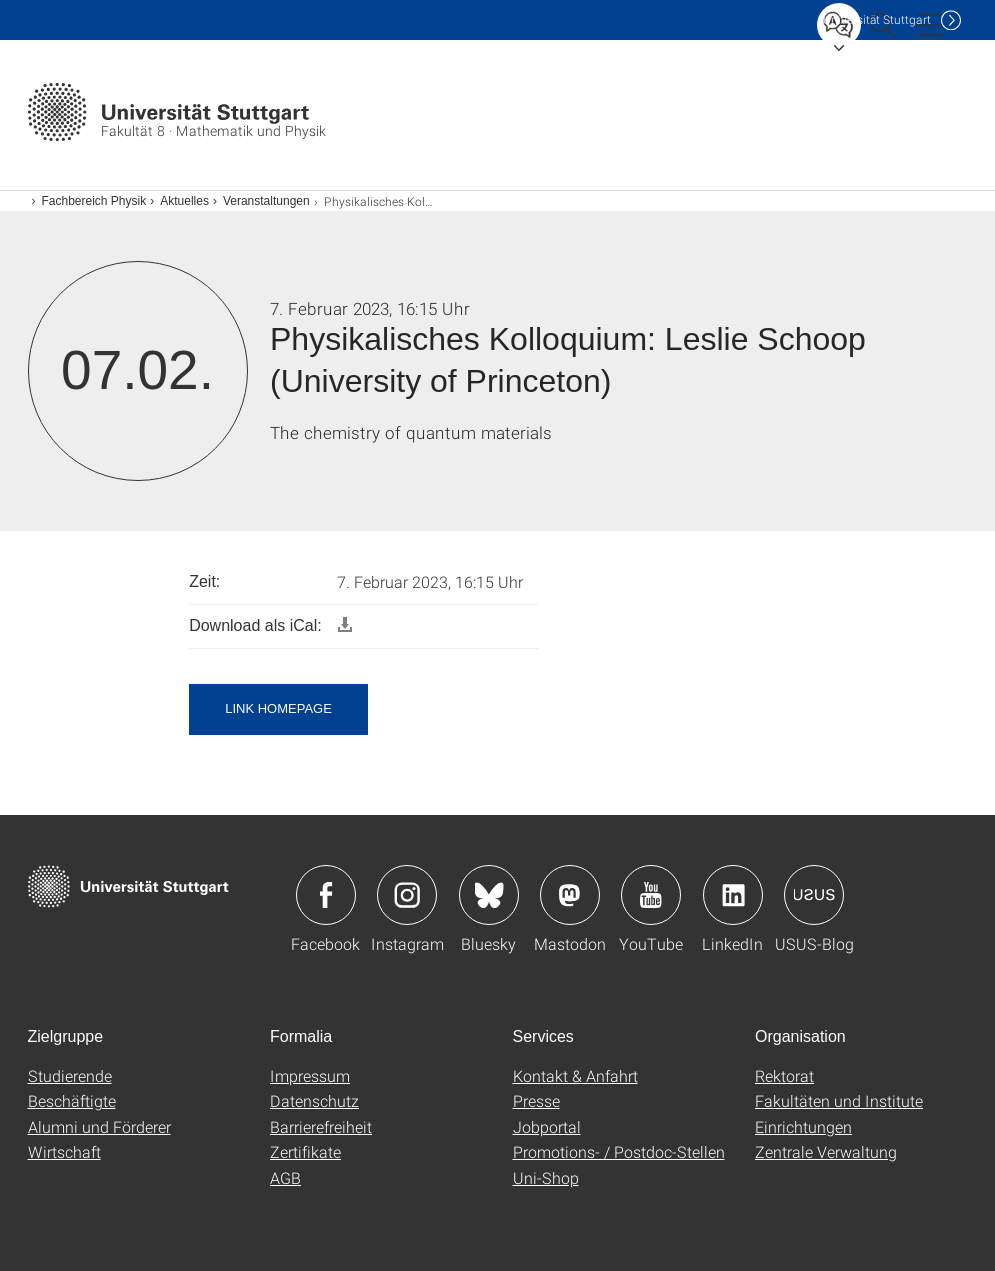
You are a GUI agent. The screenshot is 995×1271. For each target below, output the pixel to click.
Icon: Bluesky (489, 895)
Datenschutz (314, 1100)
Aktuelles (184, 201)
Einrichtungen (803, 1126)
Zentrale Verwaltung (826, 1151)
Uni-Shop (546, 1177)
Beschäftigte (72, 1100)
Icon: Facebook (326, 895)
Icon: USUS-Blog (814, 895)
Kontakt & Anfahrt (575, 1075)
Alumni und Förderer (99, 1126)
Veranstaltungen (266, 201)
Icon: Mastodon (570, 895)
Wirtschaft (64, 1151)
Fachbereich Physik (94, 201)
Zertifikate (305, 1151)
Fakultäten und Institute (839, 1100)
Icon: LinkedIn (733, 895)
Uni (877, 19)
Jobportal (547, 1126)
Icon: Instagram (407, 895)
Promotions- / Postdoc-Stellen (619, 1151)
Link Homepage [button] (278, 708)
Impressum (310, 1075)
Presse (536, 1100)
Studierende (70, 1075)
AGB (285, 1177)
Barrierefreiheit (321, 1126)
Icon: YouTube (651, 895)
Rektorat (784, 1075)
